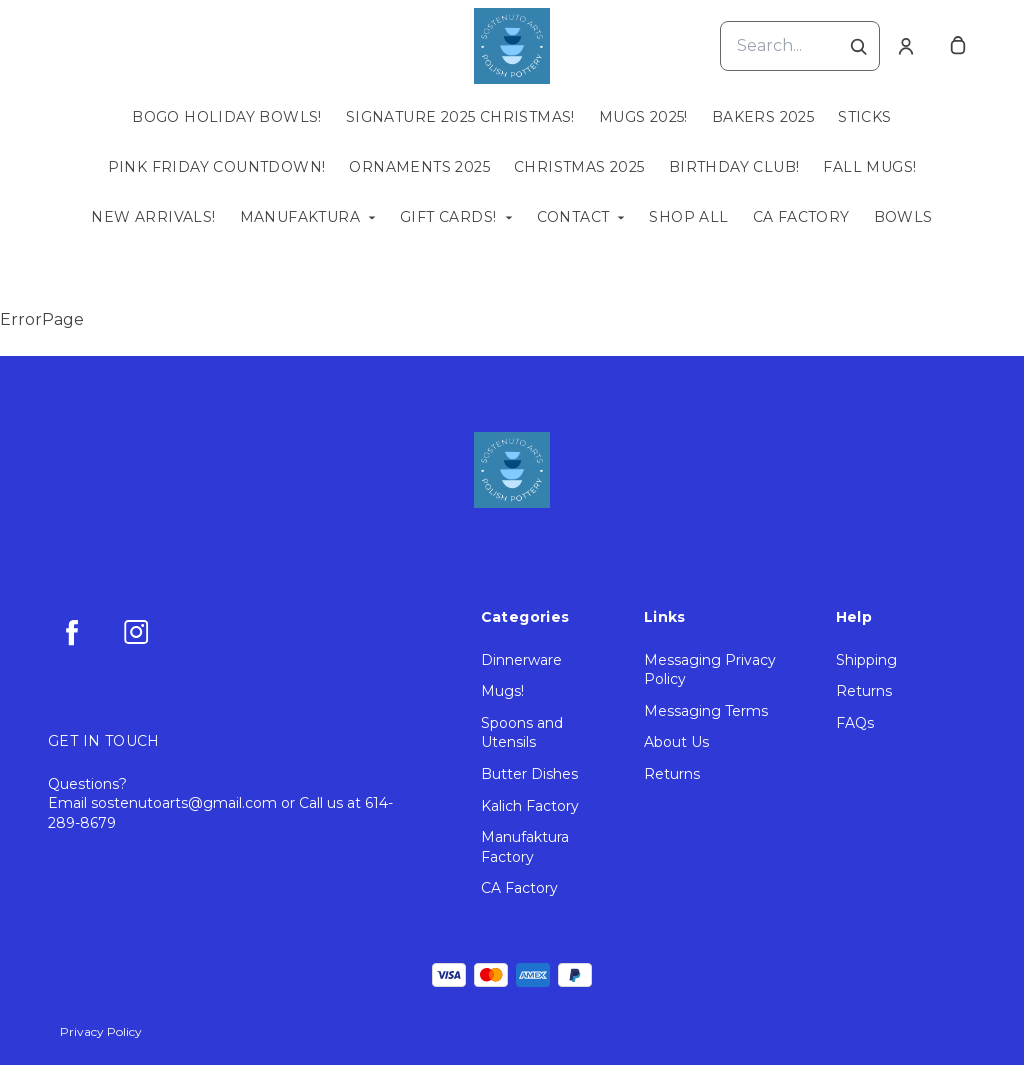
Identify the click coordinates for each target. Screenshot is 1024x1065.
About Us (676, 742)
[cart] (958, 46)
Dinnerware (521, 660)
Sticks (864, 117)
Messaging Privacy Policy (710, 670)
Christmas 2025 (579, 167)
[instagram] (136, 632)
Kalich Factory (530, 806)
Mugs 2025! (643, 117)
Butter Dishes (529, 774)
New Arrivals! (153, 217)
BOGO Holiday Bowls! (227, 117)
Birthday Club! (734, 167)
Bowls (903, 217)
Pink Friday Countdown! (217, 167)
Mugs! (502, 691)
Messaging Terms (706, 711)
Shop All (688, 217)
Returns (672, 774)
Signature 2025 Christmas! (460, 117)
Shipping (866, 660)
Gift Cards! (448, 217)
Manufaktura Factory (525, 847)
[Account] (906, 46)
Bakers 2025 (763, 117)
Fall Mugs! (869, 167)
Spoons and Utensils (522, 733)
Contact (573, 217)
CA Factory (801, 217)
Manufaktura (300, 217)
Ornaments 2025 (419, 167)
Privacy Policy (101, 1031)
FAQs (855, 723)
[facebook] (72, 632)
